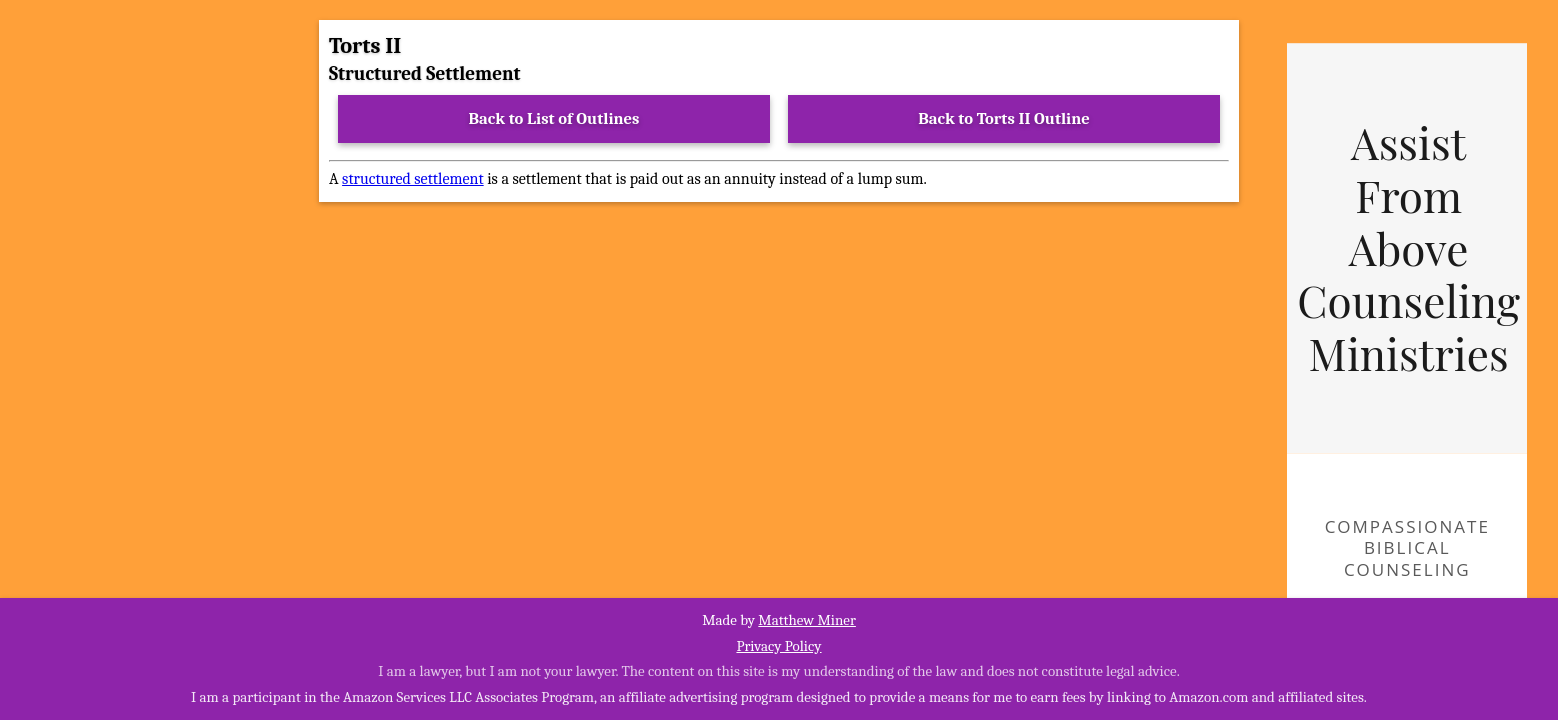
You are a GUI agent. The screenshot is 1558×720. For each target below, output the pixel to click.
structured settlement (413, 179)
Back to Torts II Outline (1004, 118)
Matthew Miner (807, 620)
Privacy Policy (778, 646)
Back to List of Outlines (554, 118)
